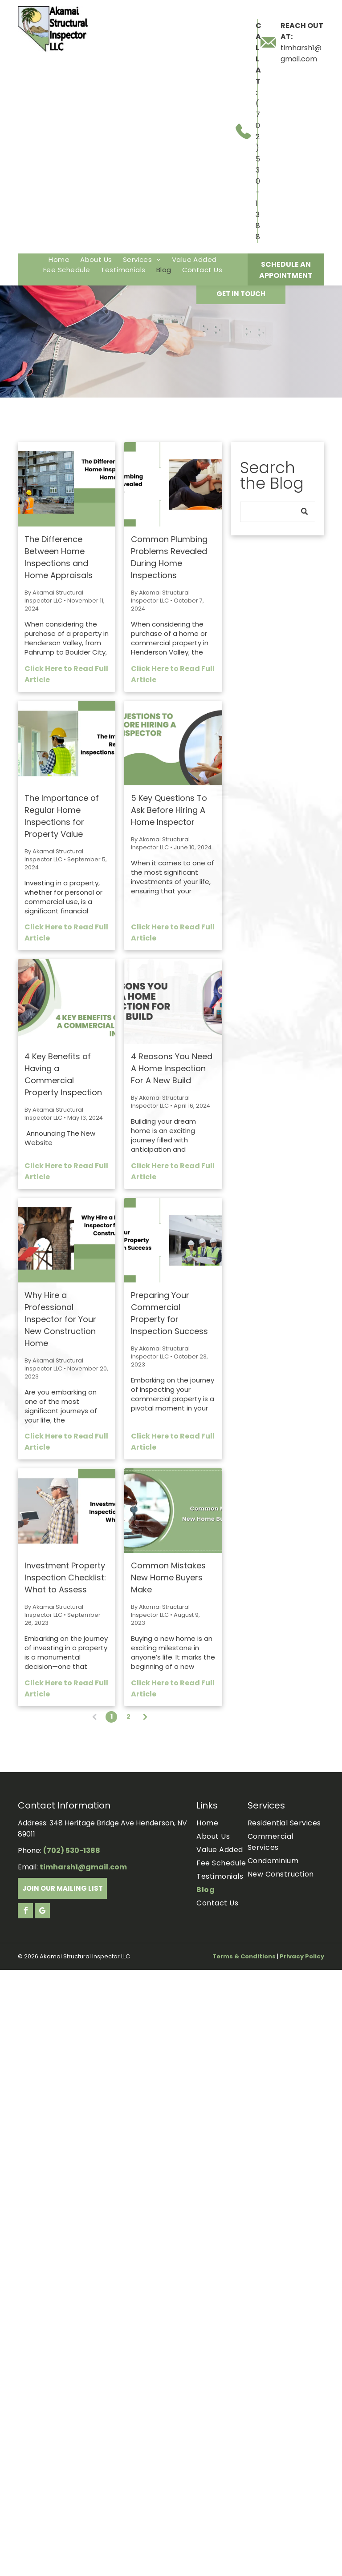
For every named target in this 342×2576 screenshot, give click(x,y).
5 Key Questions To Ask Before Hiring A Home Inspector (169, 810)
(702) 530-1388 (258, 170)
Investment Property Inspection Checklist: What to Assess (65, 1577)
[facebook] (25, 1912)
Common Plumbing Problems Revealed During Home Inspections (169, 557)
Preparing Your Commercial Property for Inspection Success (169, 1313)
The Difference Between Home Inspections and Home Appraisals (58, 557)
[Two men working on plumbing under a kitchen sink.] (173, 484)
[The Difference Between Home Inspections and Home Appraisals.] (66, 484)
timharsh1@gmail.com (83, 1867)
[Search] (277, 512)
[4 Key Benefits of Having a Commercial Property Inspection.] (66, 1001)
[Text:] (173, 1001)
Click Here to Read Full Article (66, 674)
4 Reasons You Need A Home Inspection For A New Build (171, 1068)
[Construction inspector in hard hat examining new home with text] (66, 1240)
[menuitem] (59, 259)
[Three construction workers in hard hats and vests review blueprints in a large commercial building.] (173, 1240)
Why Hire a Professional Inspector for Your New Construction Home (60, 1319)
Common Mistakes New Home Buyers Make (168, 1577)
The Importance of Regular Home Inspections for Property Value (61, 816)
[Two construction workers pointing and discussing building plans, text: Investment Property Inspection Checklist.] (66, 1510)
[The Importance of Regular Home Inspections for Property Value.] (66, 743)
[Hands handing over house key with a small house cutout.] (173, 1510)
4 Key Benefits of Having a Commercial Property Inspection (63, 1074)
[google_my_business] (42, 1912)
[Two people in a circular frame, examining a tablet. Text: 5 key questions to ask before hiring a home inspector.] (173, 743)
